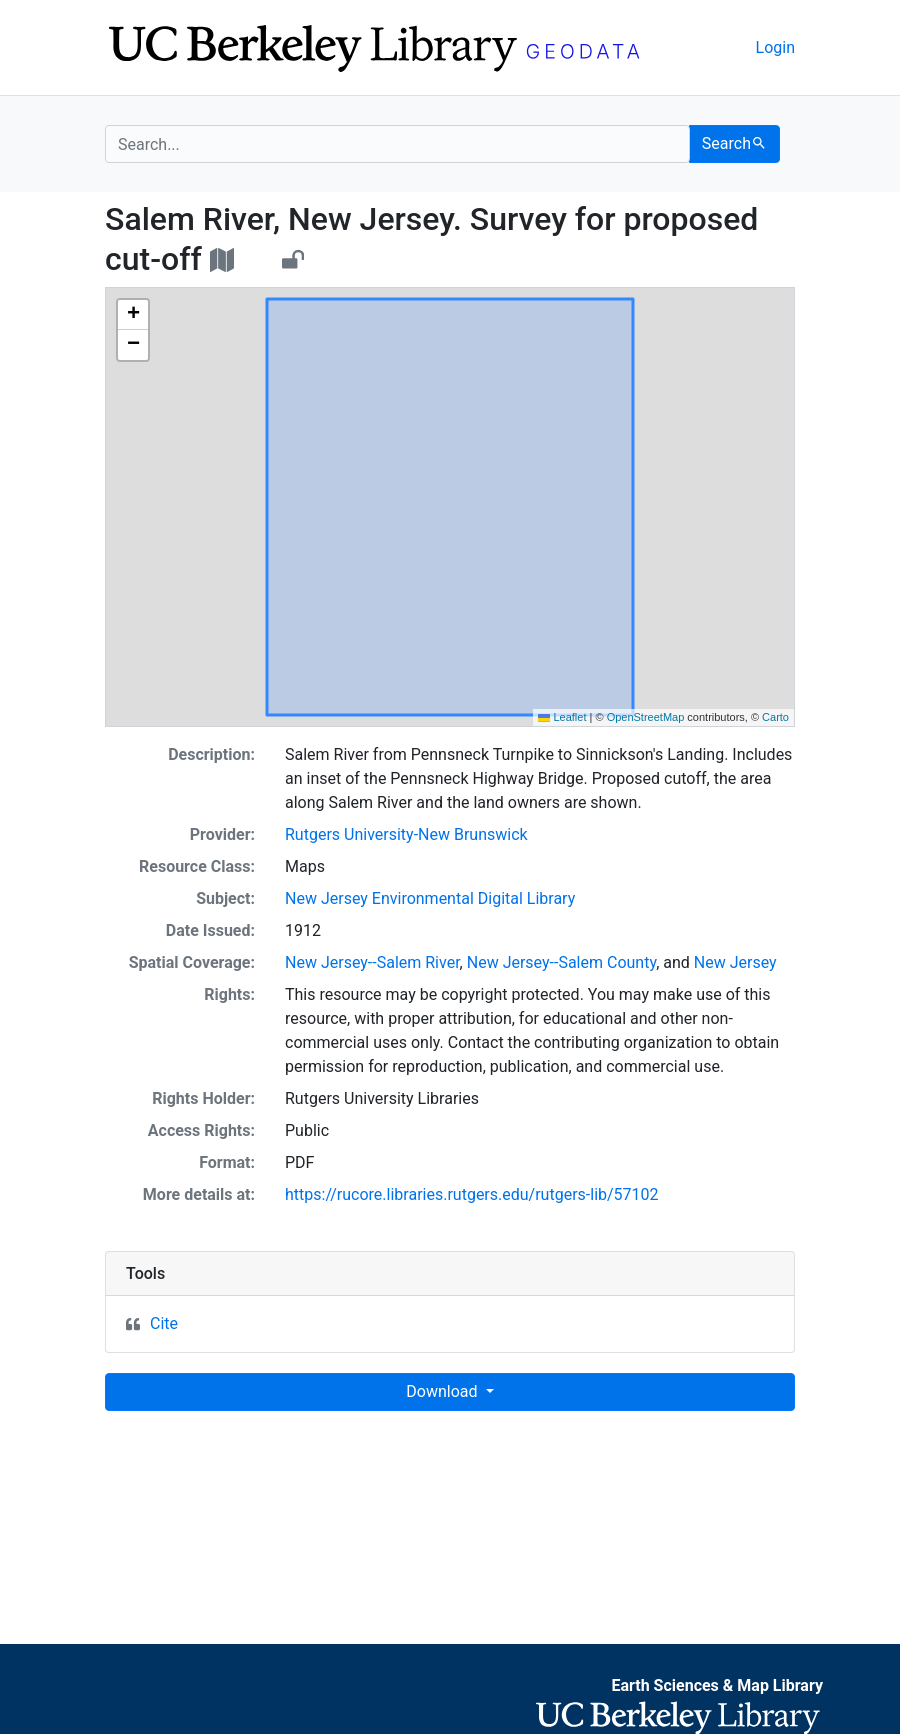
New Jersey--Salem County (561, 962)
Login (775, 47)
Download (443, 1391)
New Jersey (735, 962)
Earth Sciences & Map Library (717, 1685)
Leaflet (562, 717)
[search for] (397, 144)
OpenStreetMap (646, 717)
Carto (775, 717)
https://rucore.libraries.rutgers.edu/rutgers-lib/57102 (472, 1194)
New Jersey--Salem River (372, 962)
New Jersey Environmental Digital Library (430, 898)
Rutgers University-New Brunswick (406, 834)
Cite (164, 1323)
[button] (133, 315)
